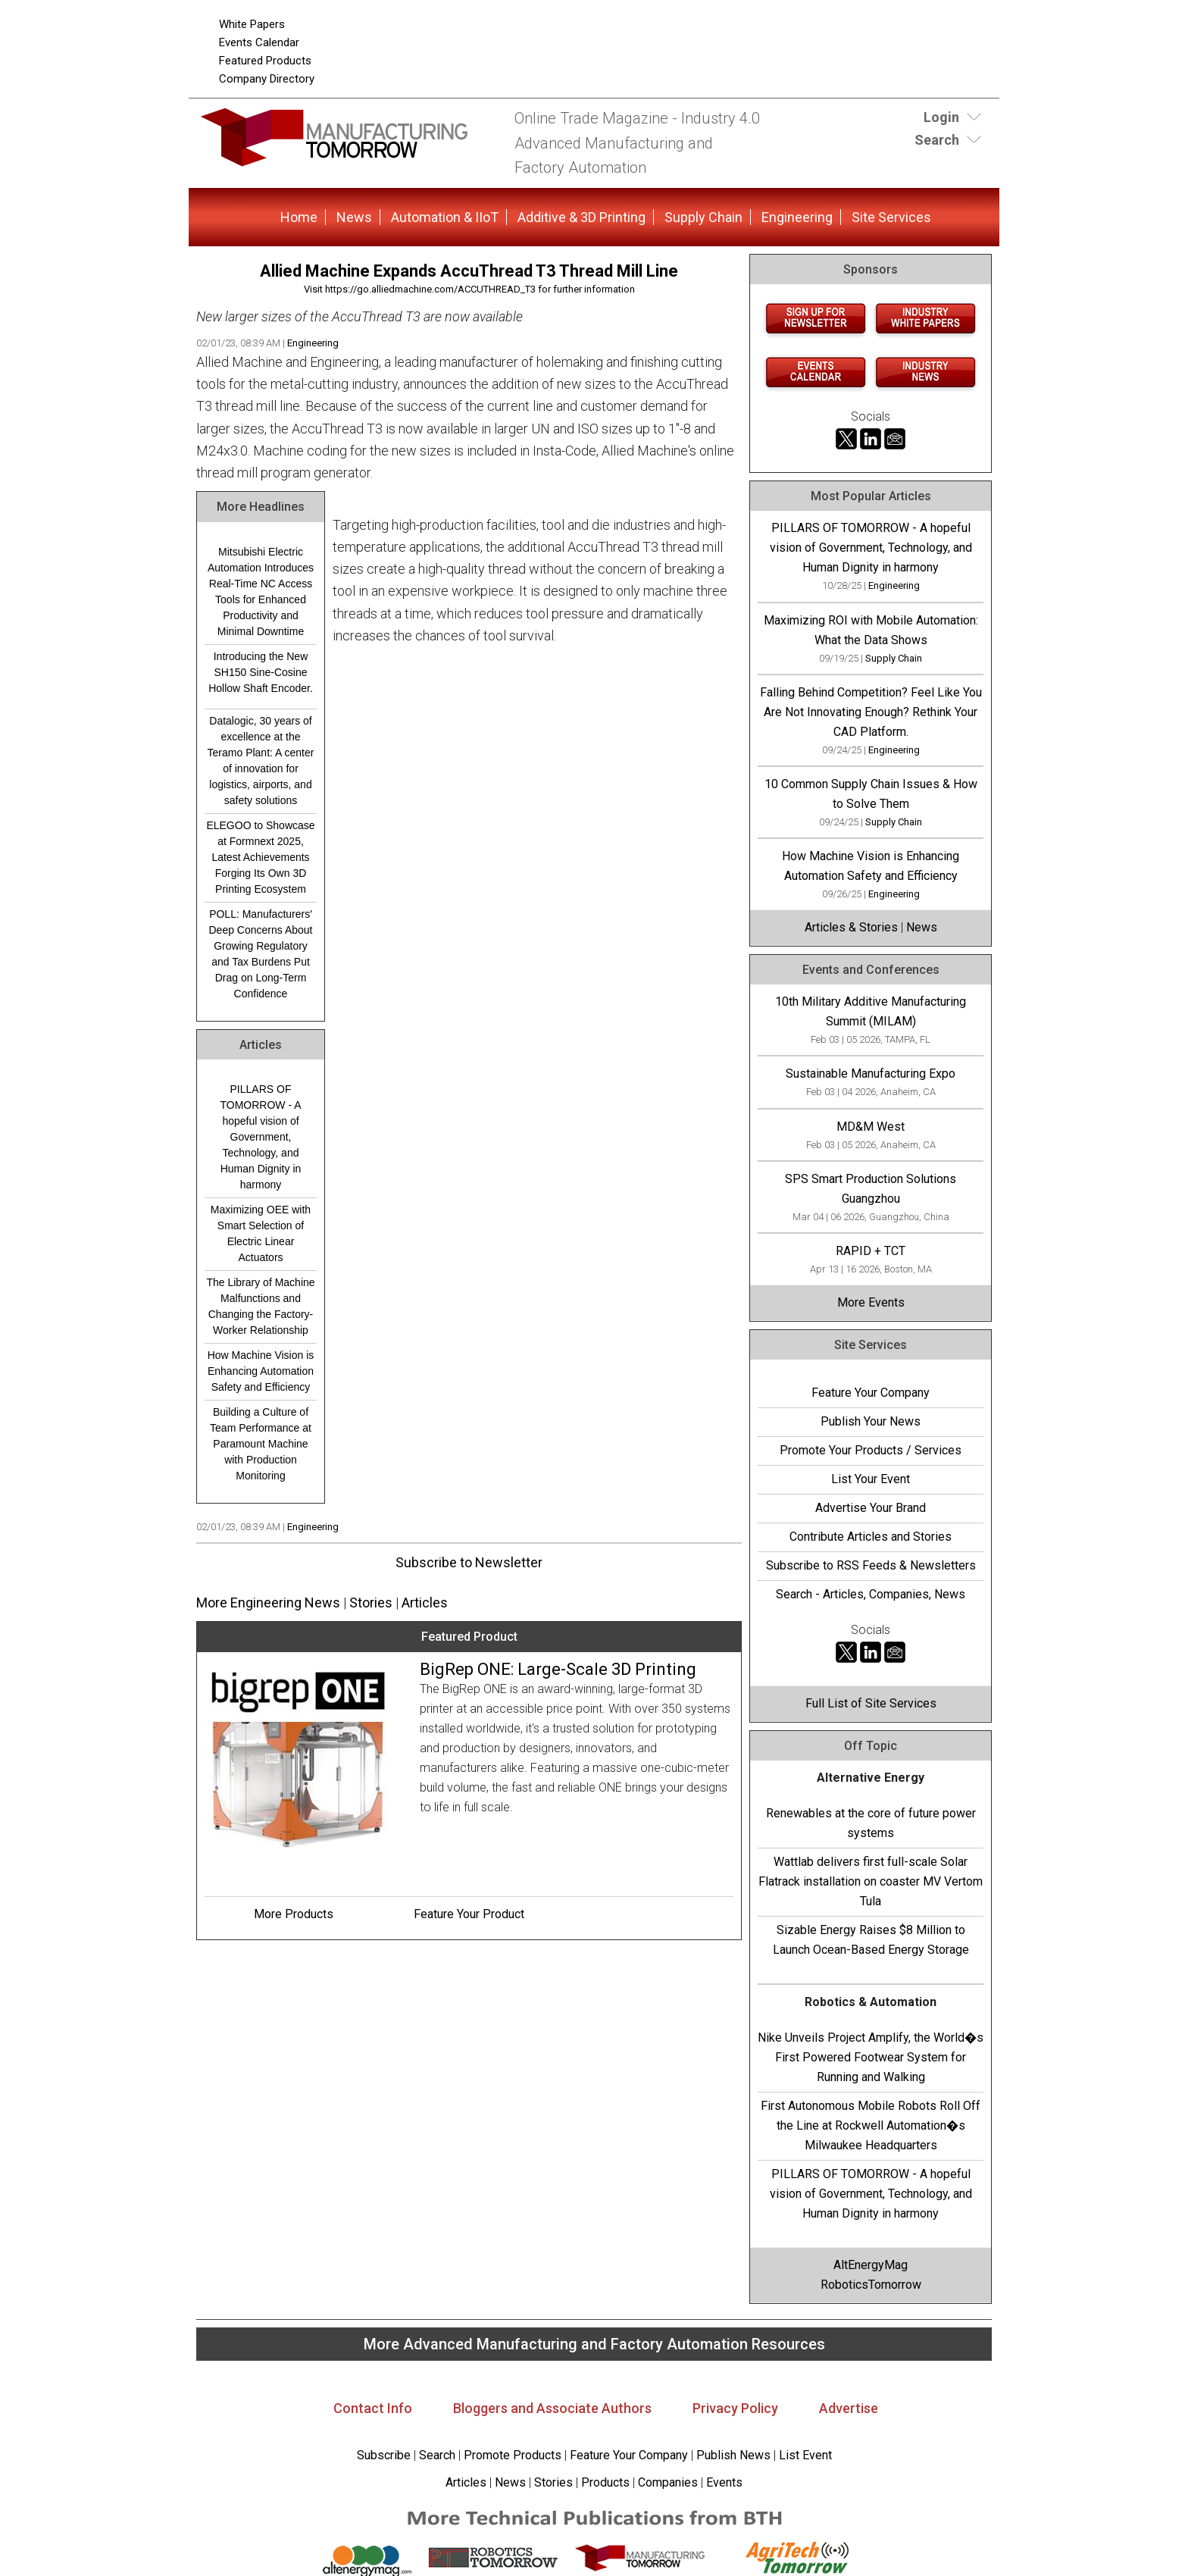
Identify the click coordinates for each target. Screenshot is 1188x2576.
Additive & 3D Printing (581, 217)
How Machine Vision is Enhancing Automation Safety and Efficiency (261, 1371)
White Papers (252, 24)
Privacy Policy (735, 2408)
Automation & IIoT (445, 217)
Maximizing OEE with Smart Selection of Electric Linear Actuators (261, 1233)
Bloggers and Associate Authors (552, 2408)
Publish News (733, 2455)
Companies (668, 2482)
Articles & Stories (851, 927)
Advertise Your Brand (870, 1508)
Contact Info (372, 2408)
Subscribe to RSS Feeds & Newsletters (871, 1565)
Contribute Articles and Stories (870, 1536)
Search (437, 2455)
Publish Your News (871, 1421)
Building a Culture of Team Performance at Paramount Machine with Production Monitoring (260, 1444)
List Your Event (870, 1479)
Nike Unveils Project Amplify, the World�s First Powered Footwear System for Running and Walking (870, 2057)
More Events (871, 1302)
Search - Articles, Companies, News (870, 1594)
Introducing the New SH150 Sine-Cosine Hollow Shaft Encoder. (260, 672)
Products (605, 2482)
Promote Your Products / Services (870, 1450)
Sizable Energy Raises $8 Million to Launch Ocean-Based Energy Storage (871, 1940)
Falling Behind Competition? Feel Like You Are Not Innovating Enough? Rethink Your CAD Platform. (871, 712)
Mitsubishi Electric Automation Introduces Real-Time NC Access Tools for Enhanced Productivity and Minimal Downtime (261, 591)
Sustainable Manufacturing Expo (870, 1073)
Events (722, 2482)
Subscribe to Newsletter (468, 1562)
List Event (805, 2455)
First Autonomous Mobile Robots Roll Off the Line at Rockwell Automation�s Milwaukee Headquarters (870, 2125)
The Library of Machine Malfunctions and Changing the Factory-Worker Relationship (260, 1306)
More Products (293, 1914)
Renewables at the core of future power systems (871, 1823)
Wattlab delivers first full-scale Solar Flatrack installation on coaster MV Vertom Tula (870, 1881)
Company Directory (266, 79)
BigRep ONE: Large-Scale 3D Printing (558, 1669)
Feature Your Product (469, 1914)
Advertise (848, 2408)
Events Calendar (259, 42)
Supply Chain (703, 217)
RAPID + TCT (870, 1251)
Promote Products (512, 2455)
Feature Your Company (870, 1392)
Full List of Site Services (870, 1703)
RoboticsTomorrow (871, 2284)
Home (298, 217)
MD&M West (870, 1126)
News (354, 217)
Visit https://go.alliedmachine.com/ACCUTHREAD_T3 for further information (469, 289)
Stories (370, 1602)
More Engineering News (268, 1602)
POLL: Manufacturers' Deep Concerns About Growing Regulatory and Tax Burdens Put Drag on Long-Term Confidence (261, 954)
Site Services (891, 217)
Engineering (797, 217)
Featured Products (265, 60)
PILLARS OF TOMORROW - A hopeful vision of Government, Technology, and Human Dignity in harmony (260, 1137)
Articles (425, 1602)
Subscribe (384, 2455)
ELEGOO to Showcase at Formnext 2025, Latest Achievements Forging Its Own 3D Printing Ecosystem (260, 857)
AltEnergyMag (870, 2265)
